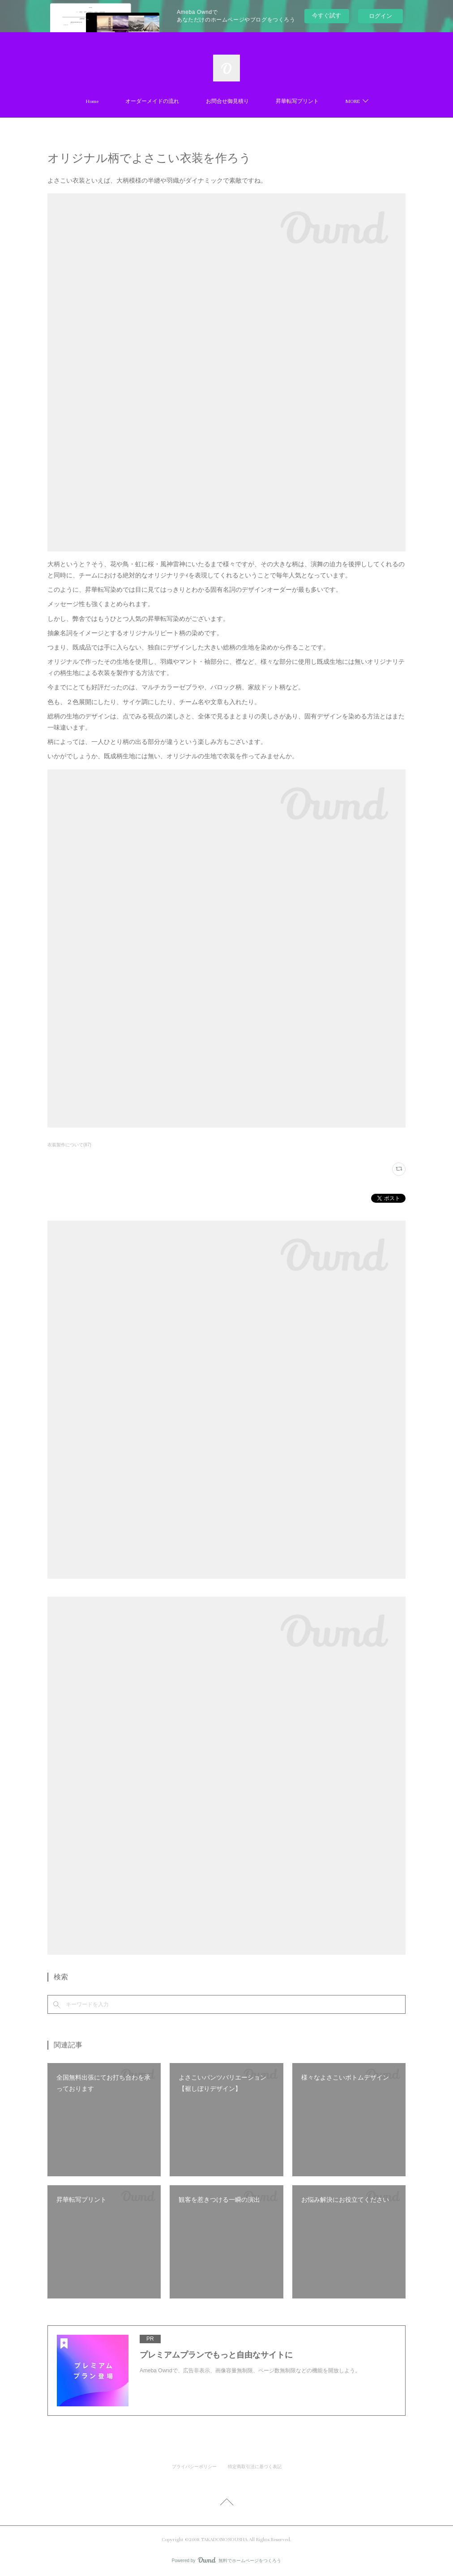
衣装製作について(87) (69, 1144)
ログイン (380, 16)
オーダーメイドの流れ (152, 101)
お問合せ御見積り (227, 101)
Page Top (226, 2503)
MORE (352, 101)
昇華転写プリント (297, 101)
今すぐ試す (326, 15)
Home (92, 101)
